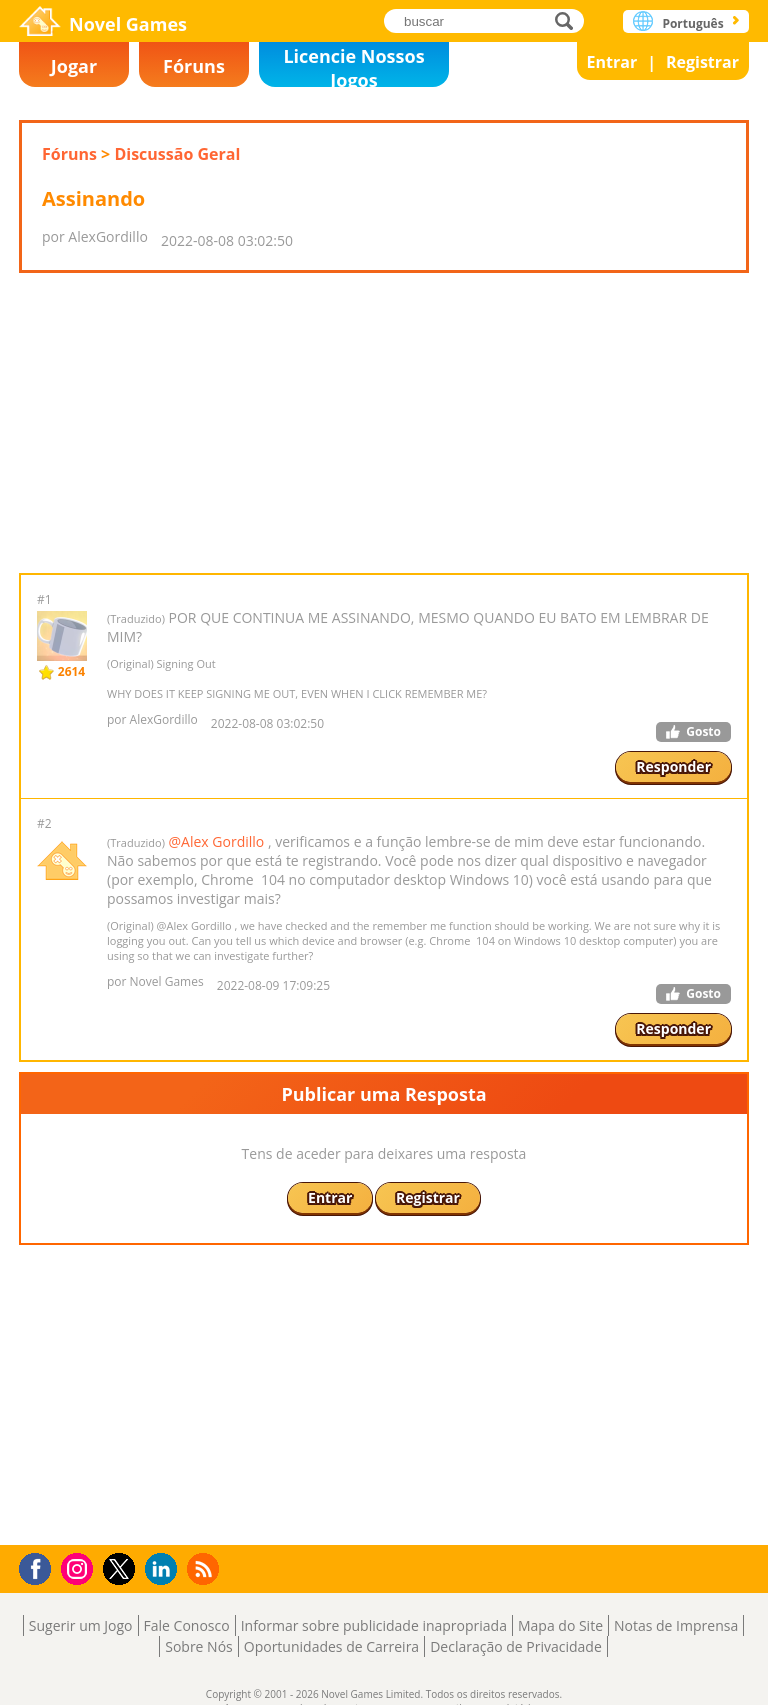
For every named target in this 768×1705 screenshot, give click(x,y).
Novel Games (128, 24)
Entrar (612, 62)
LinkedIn (164, 1569)
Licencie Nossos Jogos (353, 65)
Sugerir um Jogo (81, 1625)
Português (692, 23)
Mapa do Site (560, 1625)
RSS (205, 1568)
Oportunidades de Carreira (331, 1646)
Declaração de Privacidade (516, 1646)
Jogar (74, 66)
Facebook (40, 1566)
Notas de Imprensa (676, 1625)
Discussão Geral (177, 154)
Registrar (702, 62)
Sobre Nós (199, 1646)
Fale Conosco (187, 1625)
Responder (673, 766)
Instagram (80, 1567)
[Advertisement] (383, 423)
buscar (569, 20)
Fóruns (194, 66)
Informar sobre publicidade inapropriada (374, 1625)
